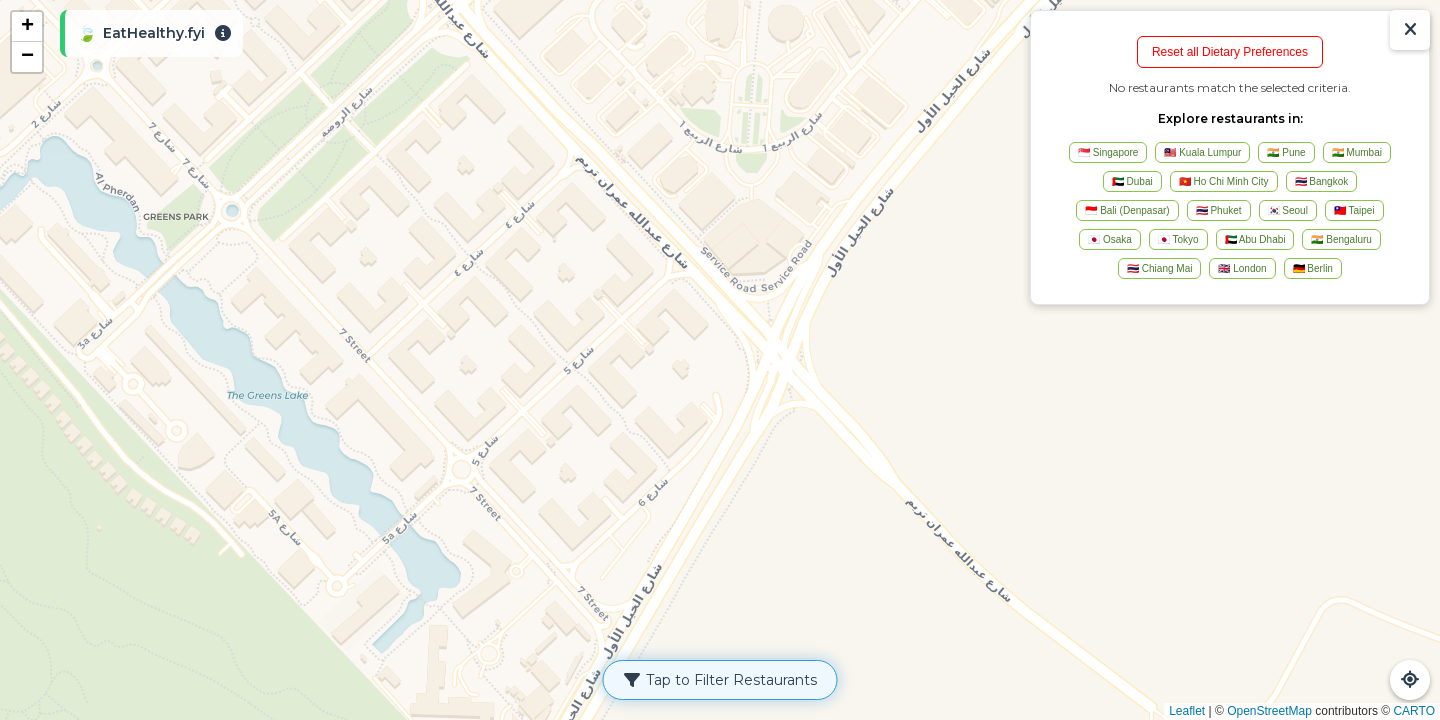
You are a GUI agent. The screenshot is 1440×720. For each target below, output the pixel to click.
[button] (27, 27)
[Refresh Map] (1410, 680)
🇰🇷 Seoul (1288, 210)
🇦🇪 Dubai (1132, 181)
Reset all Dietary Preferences (1230, 52)
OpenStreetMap (1269, 711)
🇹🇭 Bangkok (1322, 181)
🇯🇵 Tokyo (1178, 239)
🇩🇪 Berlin (1313, 268)
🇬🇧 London (1242, 268)
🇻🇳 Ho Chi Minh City (1224, 181)
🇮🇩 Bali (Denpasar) (1127, 210)
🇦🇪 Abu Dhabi (1255, 239)
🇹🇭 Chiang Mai (1159, 268)
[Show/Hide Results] (1410, 30)
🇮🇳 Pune (1286, 152)
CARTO (1414, 711)
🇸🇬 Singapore (1108, 152)
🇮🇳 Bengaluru (1341, 239)
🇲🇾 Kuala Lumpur (1202, 152)
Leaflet (1187, 711)
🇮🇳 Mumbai (1357, 152)
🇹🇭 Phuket (1219, 210)
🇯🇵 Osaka (1110, 239)
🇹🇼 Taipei (1354, 210)
